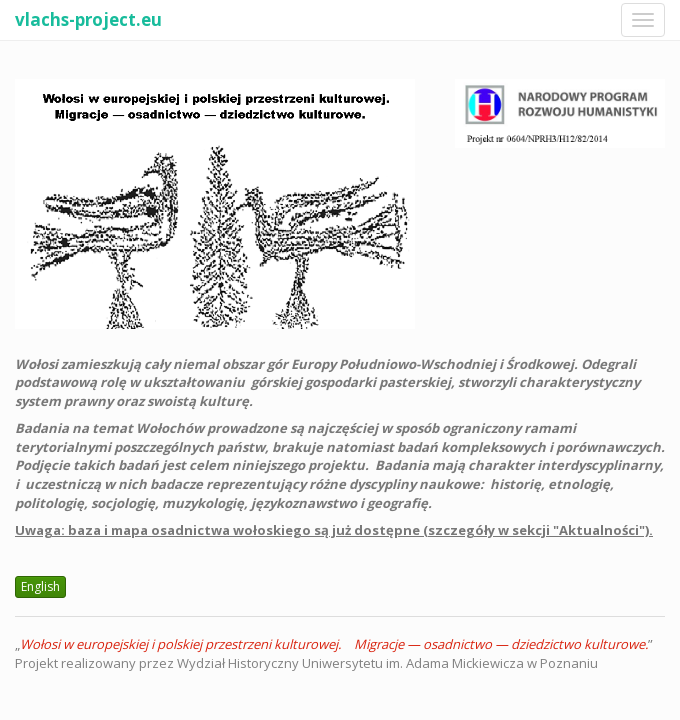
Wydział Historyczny (238, 663)
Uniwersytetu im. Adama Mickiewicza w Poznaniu (450, 663)
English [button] (40, 586)
